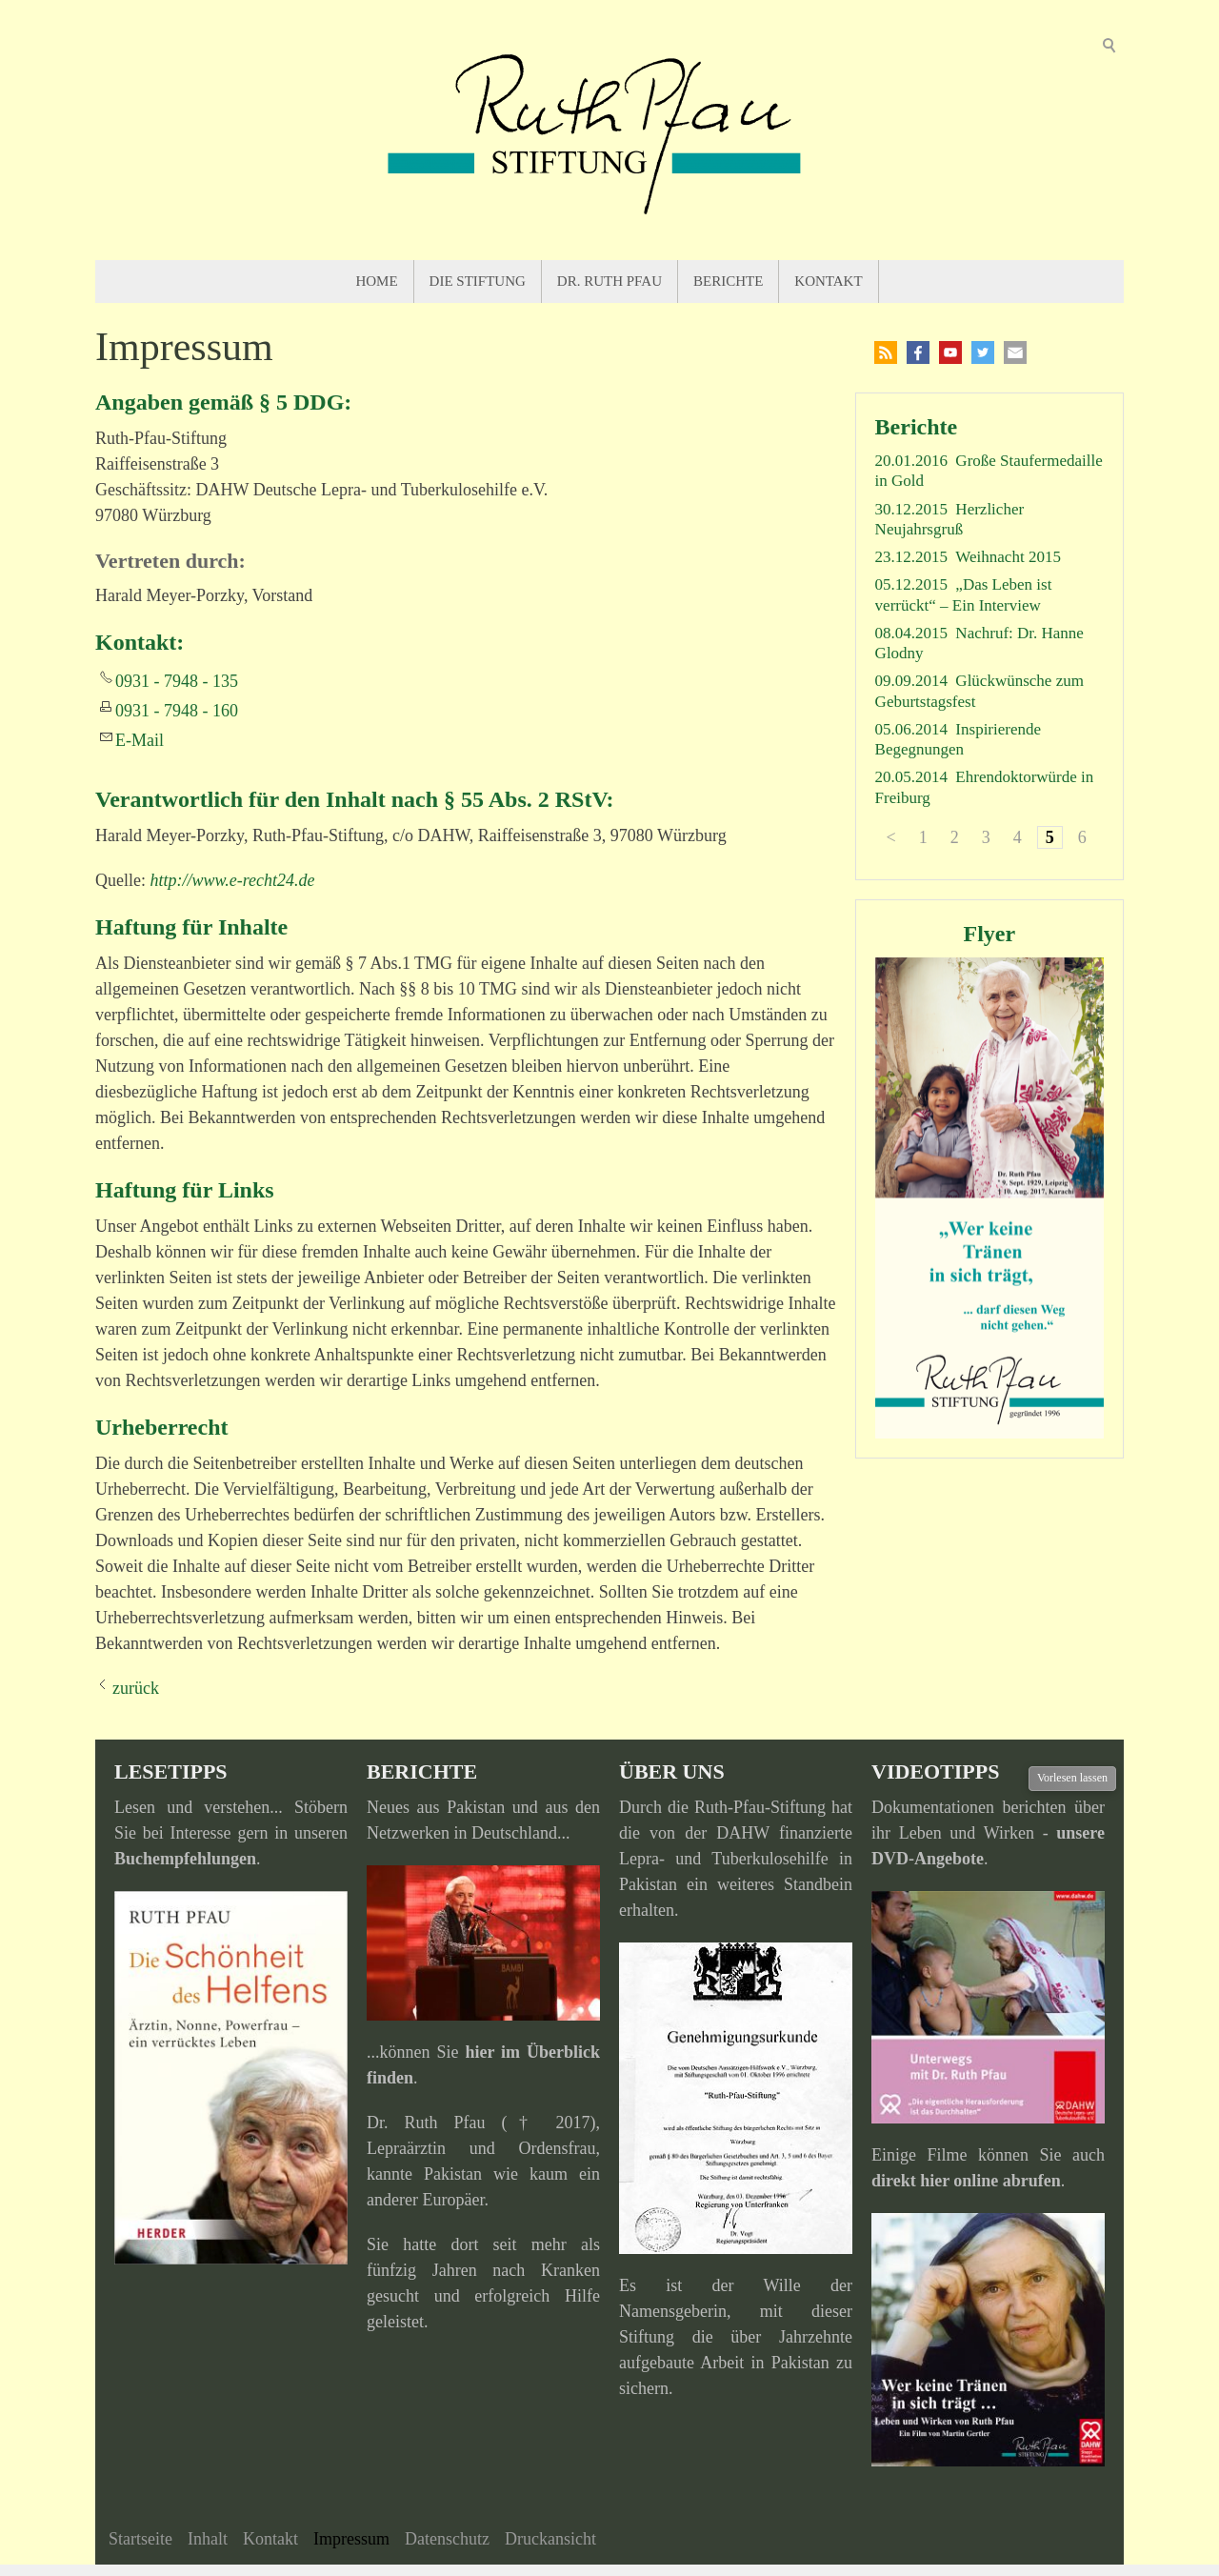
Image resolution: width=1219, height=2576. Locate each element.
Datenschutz (447, 2538)
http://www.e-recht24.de (232, 880)
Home (376, 281)
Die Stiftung (478, 281)
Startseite (140, 2538)
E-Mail (139, 740)
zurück (135, 1688)
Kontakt (828, 281)
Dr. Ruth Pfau (609, 281)
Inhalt (208, 2538)
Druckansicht (550, 2538)
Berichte (728, 281)
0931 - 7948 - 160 (176, 710)
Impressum (351, 2538)
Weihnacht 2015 (1008, 557)
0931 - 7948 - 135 (176, 681)
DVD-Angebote (927, 1858)
